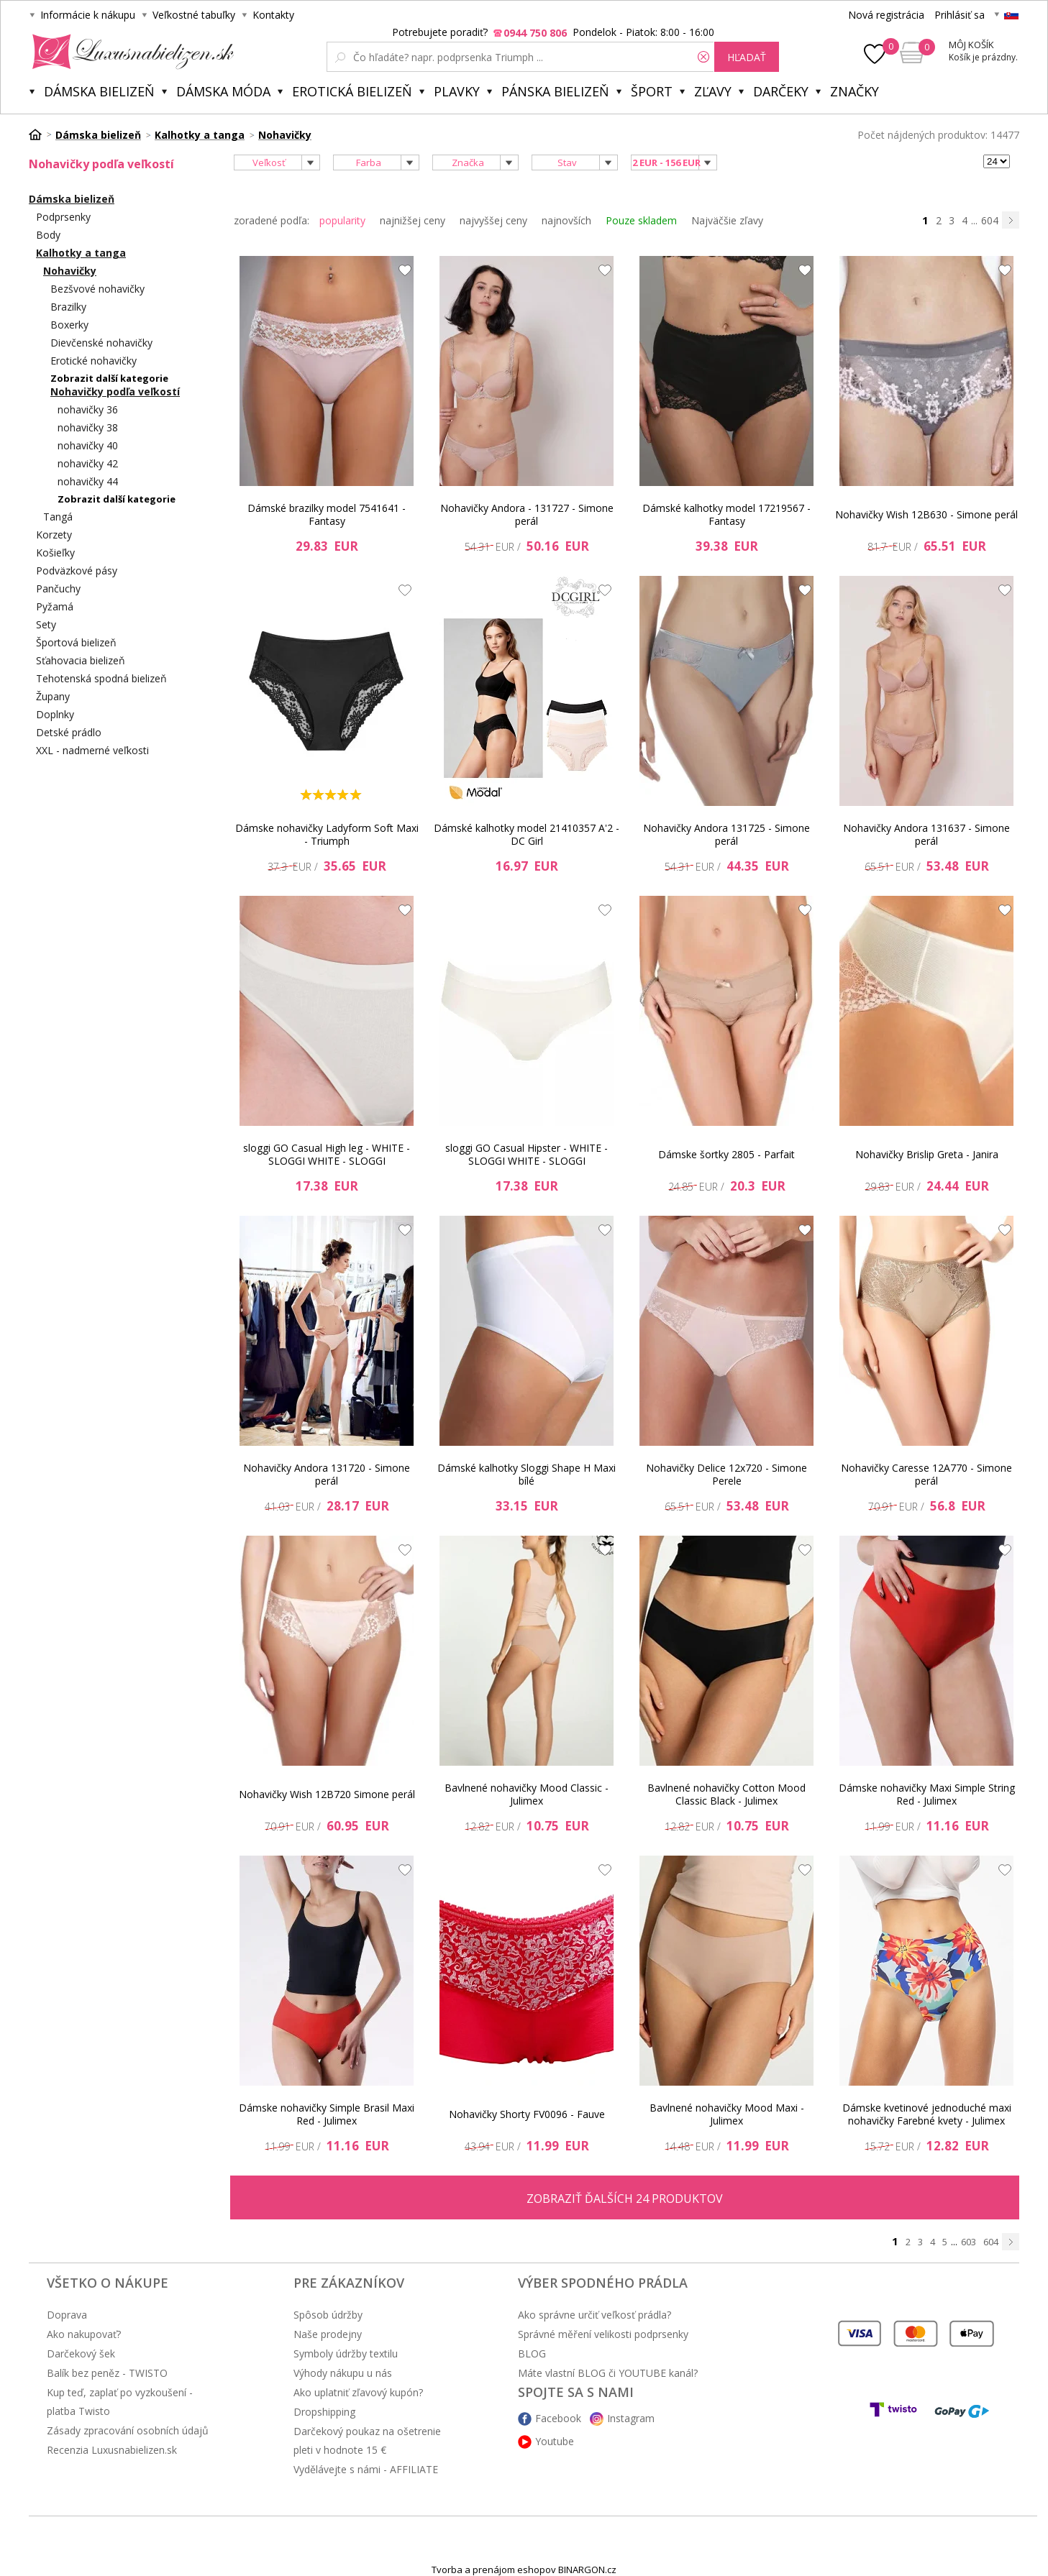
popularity (342, 220)
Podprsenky (63, 217)
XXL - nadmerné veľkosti (92, 750)
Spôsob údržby (328, 2314)
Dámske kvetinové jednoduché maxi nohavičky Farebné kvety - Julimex (926, 2114)
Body (48, 235)
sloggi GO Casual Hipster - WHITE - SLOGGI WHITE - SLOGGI (526, 1154)
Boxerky (69, 324)
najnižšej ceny (412, 220)
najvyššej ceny (493, 220)
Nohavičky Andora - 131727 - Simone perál (527, 514)
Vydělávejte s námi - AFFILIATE (365, 2469)
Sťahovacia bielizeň (80, 660)
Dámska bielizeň (99, 91)
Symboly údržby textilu (345, 2353)
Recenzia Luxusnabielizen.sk (112, 2450)
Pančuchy (58, 588)
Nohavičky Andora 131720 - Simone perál (326, 1474)
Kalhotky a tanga (81, 253)
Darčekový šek (81, 2353)
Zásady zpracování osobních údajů (128, 2430)
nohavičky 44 (88, 481)
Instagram (631, 2418)
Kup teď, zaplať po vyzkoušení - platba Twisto (120, 2401)
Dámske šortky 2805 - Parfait (726, 1154)
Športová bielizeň (76, 642)
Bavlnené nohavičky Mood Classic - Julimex (527, 1794)
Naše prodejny (327, 2334)
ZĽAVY (713, 91)
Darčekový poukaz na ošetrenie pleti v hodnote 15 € (367, 2440)
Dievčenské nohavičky (101, 342)
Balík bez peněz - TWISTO (107, 2373)
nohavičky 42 (88, 463)
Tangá (58, 516)
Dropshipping (324, 2412)
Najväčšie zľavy (727, 220)
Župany (53, 696)
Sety (46, 624)
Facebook (558, 2418)
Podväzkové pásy (76, 570)
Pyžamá (54, 606)
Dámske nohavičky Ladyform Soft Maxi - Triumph (327, 834)
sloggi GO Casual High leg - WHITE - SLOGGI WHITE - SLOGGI (326, 1154)
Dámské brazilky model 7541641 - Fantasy (326, 514)
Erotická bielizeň (352, 91)
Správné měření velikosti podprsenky (603, 2334)
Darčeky (780, 91)
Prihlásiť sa (959, 15)
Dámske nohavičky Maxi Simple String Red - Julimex (927, 1794)
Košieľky (55, 552)
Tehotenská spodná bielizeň (101, 678)
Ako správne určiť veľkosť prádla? (594, 2314)
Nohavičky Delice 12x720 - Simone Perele (726, 1474)
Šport (652, 91)
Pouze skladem (641, 220)
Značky (854, 91)
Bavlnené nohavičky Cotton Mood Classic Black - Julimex (726, 1794)
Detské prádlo (68, 732)
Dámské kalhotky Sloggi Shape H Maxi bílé (526, 1474)
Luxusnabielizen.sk (130, 52)
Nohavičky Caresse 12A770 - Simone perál (926, 1474)
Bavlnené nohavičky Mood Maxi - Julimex (727, 2114)
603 (968, 2241)
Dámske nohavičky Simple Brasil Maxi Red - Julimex (326, 2114)
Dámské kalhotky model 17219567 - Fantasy (726, 514)
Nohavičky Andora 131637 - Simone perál (926, 834)
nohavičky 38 (88, 427)
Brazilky (68, 306)
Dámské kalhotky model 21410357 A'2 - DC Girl (526, 834)
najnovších (566, 220)
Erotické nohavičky (93, 360)
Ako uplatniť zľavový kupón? (358, 2392)
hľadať (746, 57)
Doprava (67, 2314)
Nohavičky (69, 271)
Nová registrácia (886, 15)
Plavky (457, 91)
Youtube (554, 2441)
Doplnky (55, 714)
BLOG (532, 2353)
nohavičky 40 (88, 445)
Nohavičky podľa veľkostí (115, 391)
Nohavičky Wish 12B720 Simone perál (327, 1794)
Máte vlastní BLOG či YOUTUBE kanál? (608, 2373)
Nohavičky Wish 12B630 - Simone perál (926, 514)
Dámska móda (223, 91)
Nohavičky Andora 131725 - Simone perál (726, 834)
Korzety (54, 534)
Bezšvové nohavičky (97, 288)
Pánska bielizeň (555, 91)
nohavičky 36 (88, 409)
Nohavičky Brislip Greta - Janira (926, 1154)
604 (989, 220)
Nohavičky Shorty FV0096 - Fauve (527, 2114)
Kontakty (273, 15)
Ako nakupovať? (84, 2334)
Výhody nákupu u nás (342, 2373)
